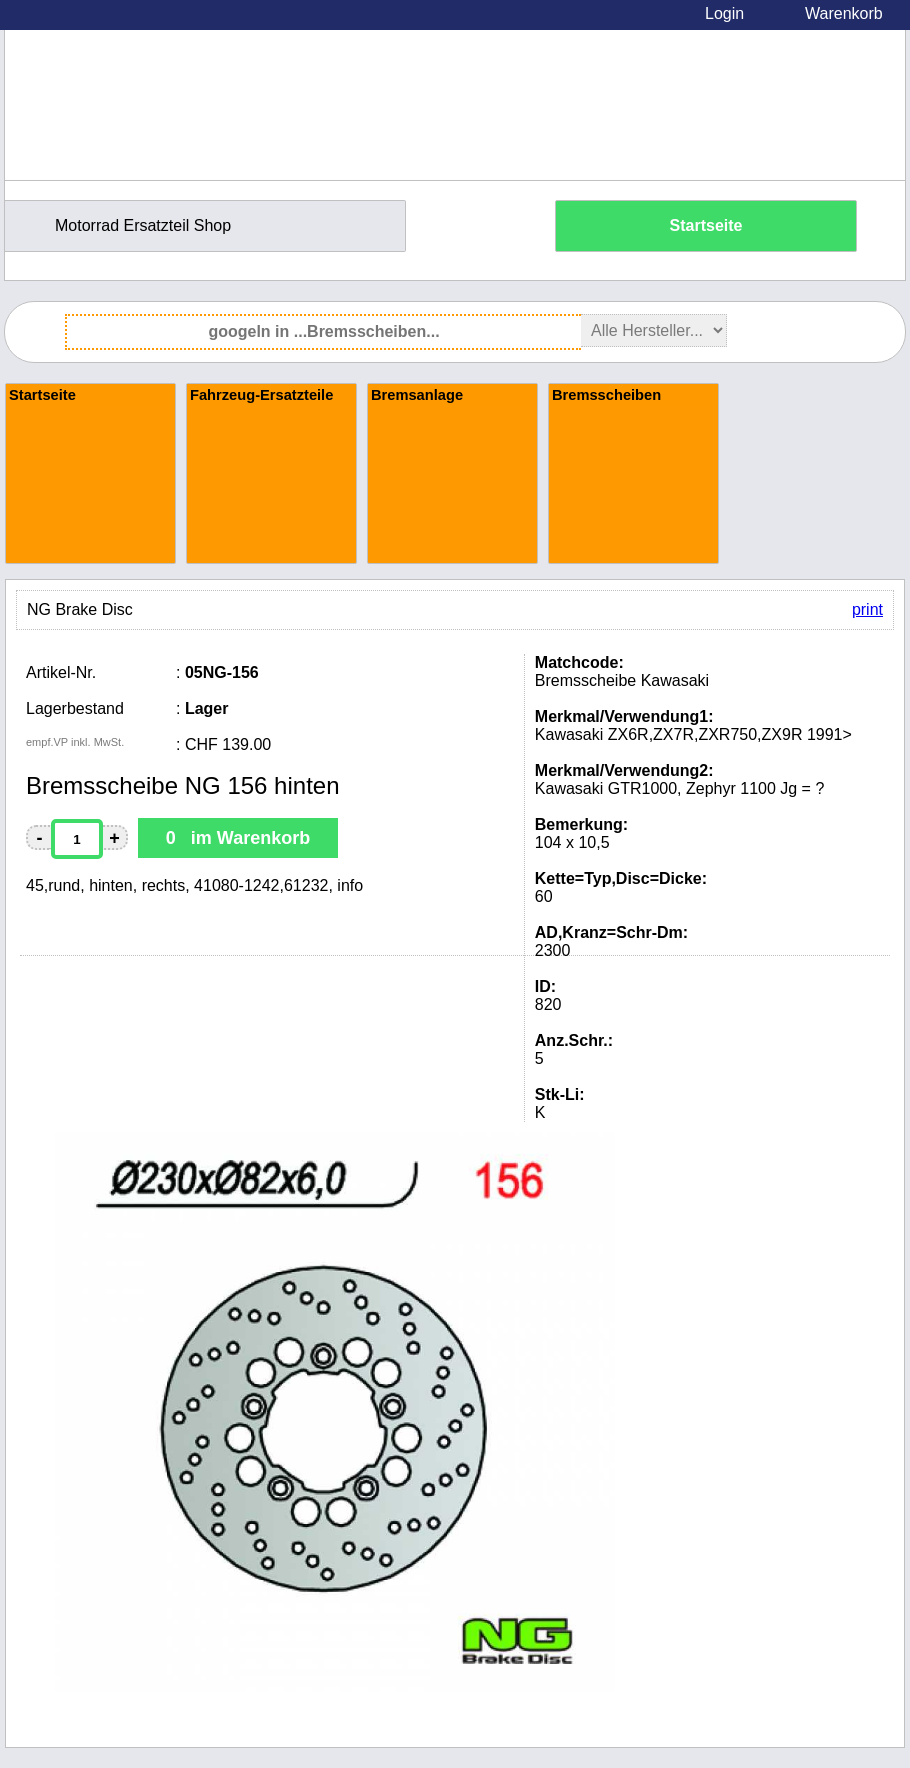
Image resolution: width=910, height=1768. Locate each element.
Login (724, 13)
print (867, 609)
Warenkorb (844, 13)
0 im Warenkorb (238, 838)
